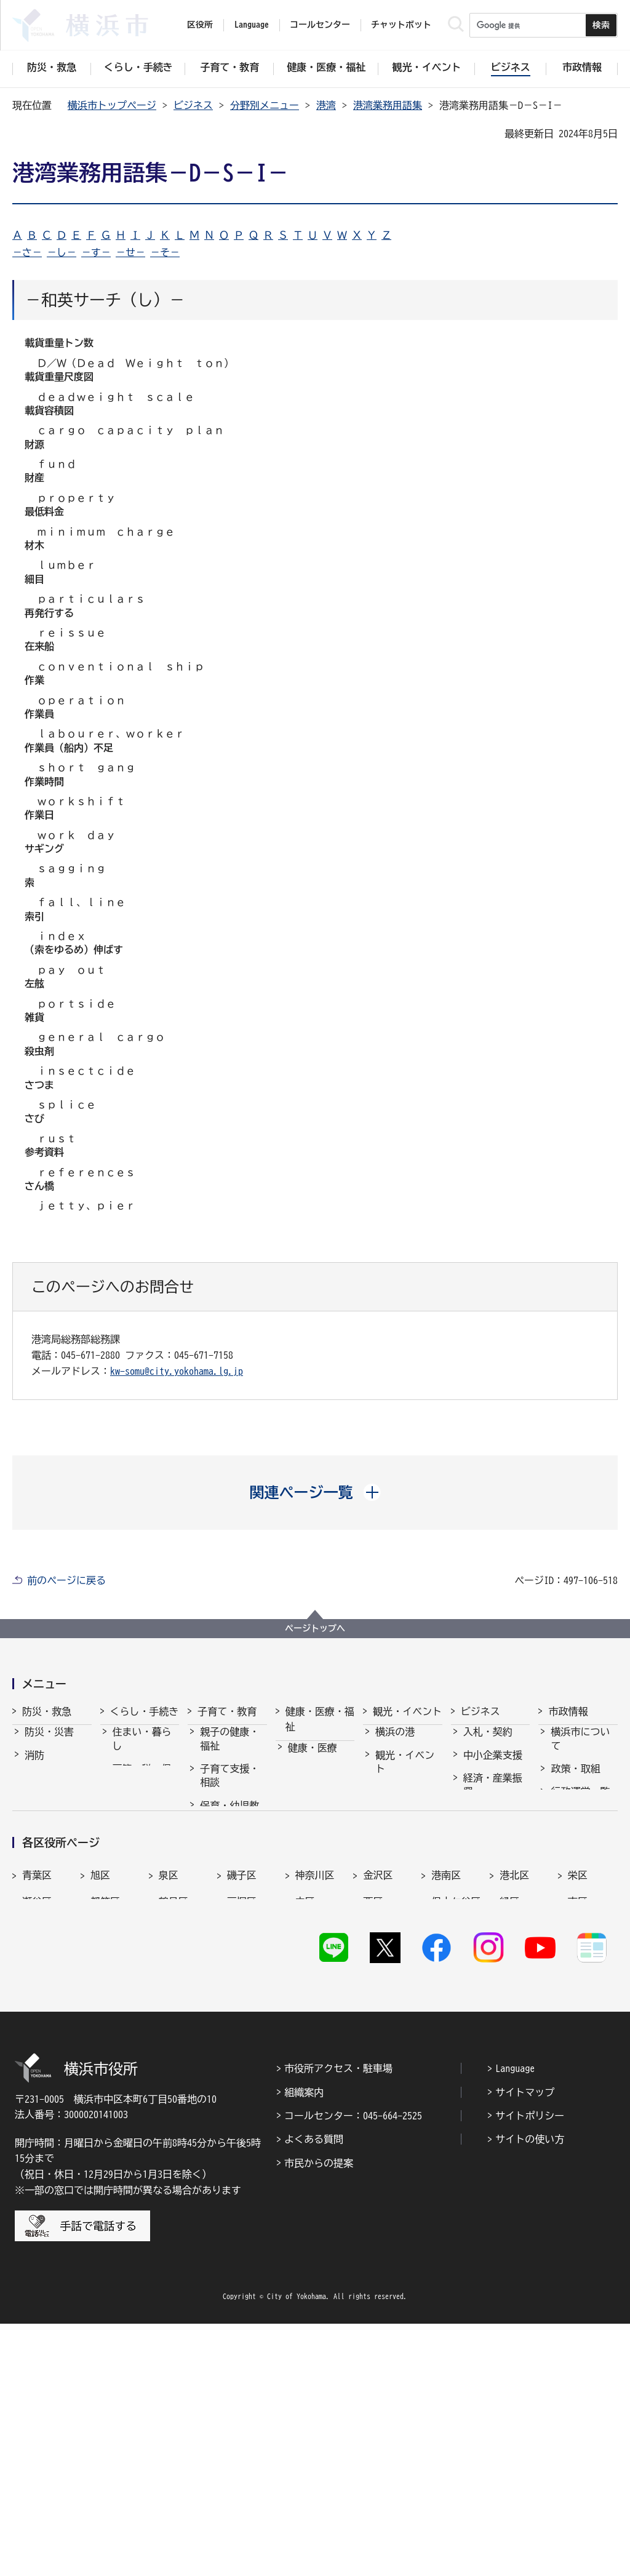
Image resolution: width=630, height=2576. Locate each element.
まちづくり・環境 (142, 1860)
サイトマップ (524, 2344)
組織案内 (304, 2344)
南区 (578, 2130)
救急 (34, 1789)
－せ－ (130, 252)
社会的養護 (224, 1973)
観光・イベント (407, 1711)
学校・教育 (224, 1890)
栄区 (578, 2103)
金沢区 (378, 2103)
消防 (34, 1766)
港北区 (514, 2103)
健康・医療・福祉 (319, 1719)
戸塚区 (242, 2130)
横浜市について (580, 1749)
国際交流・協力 (492, 1892)
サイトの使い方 (529, 2391)
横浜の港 (395, 1743)
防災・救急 (46, 1711)
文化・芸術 (400, 1802)
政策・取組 (575, 1780)
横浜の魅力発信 (404, 1855)
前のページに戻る (66, 1580)
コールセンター (320, 24)
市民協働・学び (142, 1823)
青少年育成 (224, 1913)
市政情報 (568, 1711)
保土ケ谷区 (455, 2130)
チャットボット (401, 24)
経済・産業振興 (492, 1795)
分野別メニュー (264, 105)
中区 (305, 2130)
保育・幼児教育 (229, 1823)
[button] (315, 1492)
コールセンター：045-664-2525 (353, 2367)
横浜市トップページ (112, 105)
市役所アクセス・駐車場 (338, 2320)
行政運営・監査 (580, 1809)
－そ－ (165, 252)
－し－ (61, 252)
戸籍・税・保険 (142, 1786)
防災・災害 (49, 1743)
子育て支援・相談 (229, 1786)
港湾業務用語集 (387, 105)
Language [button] (251, 24)
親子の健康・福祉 (229, 1749)
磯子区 (242, 2103)
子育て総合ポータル (229, 2002)
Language (515, 2320)
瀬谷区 (37, 2130)
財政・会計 (575, 1876)
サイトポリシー (529, 2367)
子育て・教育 (227, 1711)
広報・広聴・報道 (580, 1906)
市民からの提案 (318, 2415)
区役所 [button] (200, 24)
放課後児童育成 (229, 1860)
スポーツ (395, 1826)
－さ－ (27, 252)
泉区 (168, 2103)
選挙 (560, 1936)
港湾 (326, 105)
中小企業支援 (492, 1766)
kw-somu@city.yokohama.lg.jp (176, 1371)
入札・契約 (487, 1743)
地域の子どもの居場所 (229, 1942)
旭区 (100, 2103)
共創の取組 (487, 1863)
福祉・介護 (312, 1781)
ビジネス (193, 105)
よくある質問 (313, 2391)
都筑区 (105, 2130)
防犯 (34, 1812)
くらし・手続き (144, 1711)
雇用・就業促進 (492, 1832)
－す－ (96, 252)
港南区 (446, 2103)
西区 (373, 2130)
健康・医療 (312, 1759)
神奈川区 (315, 2103)
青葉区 (37, 2103)
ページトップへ (315, 1628)
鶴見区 (173, 2130)
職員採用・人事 (580, 1846)
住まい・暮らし (142, 1749)
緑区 (509, 2130)
